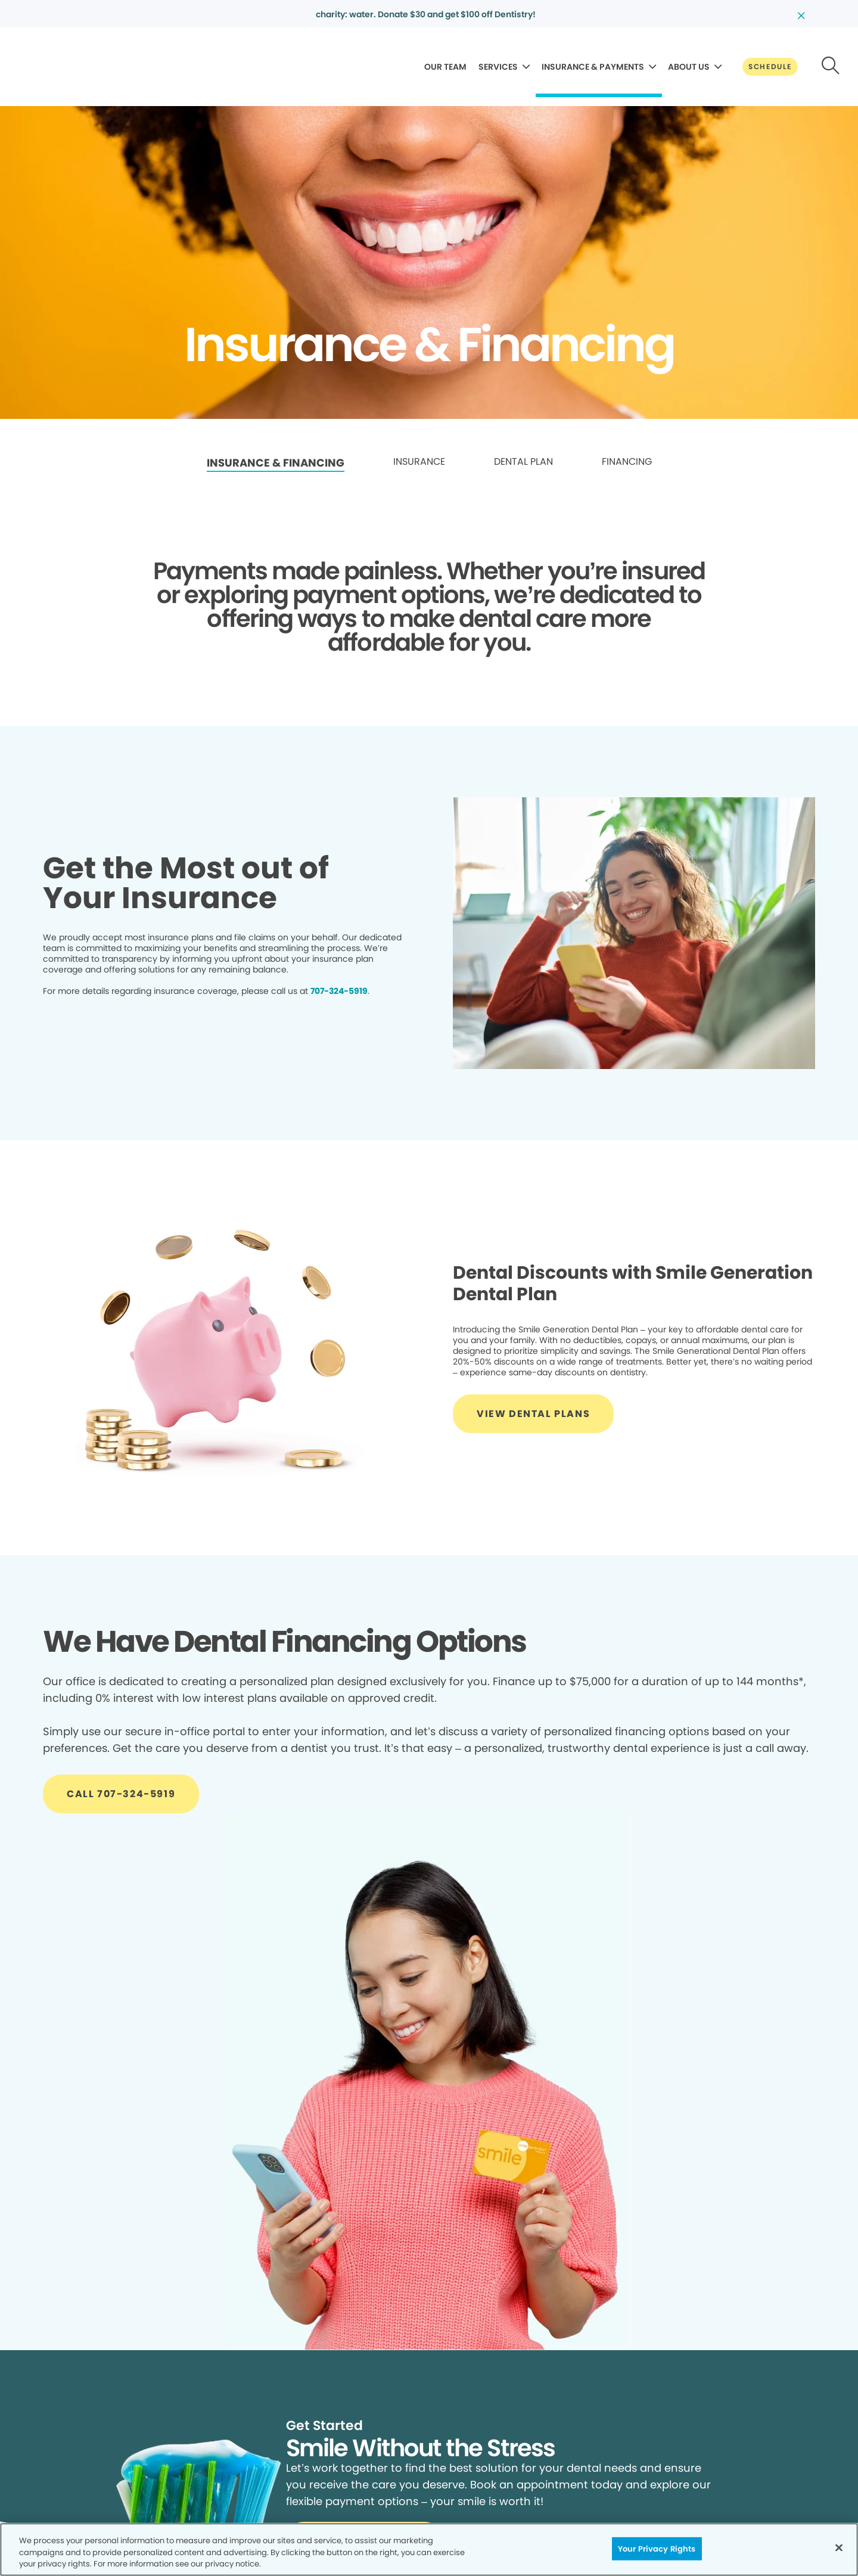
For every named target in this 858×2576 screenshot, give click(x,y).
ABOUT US (689, 67)
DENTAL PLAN (523, 461)
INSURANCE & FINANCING (275, 462)
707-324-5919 (339, 991)
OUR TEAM (445, 67)
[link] (275, 463)
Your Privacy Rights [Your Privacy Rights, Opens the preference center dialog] (656, 2548)
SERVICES (498, 67)
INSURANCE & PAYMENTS (593, 67)
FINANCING (627, 461)
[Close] (839, 2547)
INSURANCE (419, 461)
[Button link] (770, 67)
